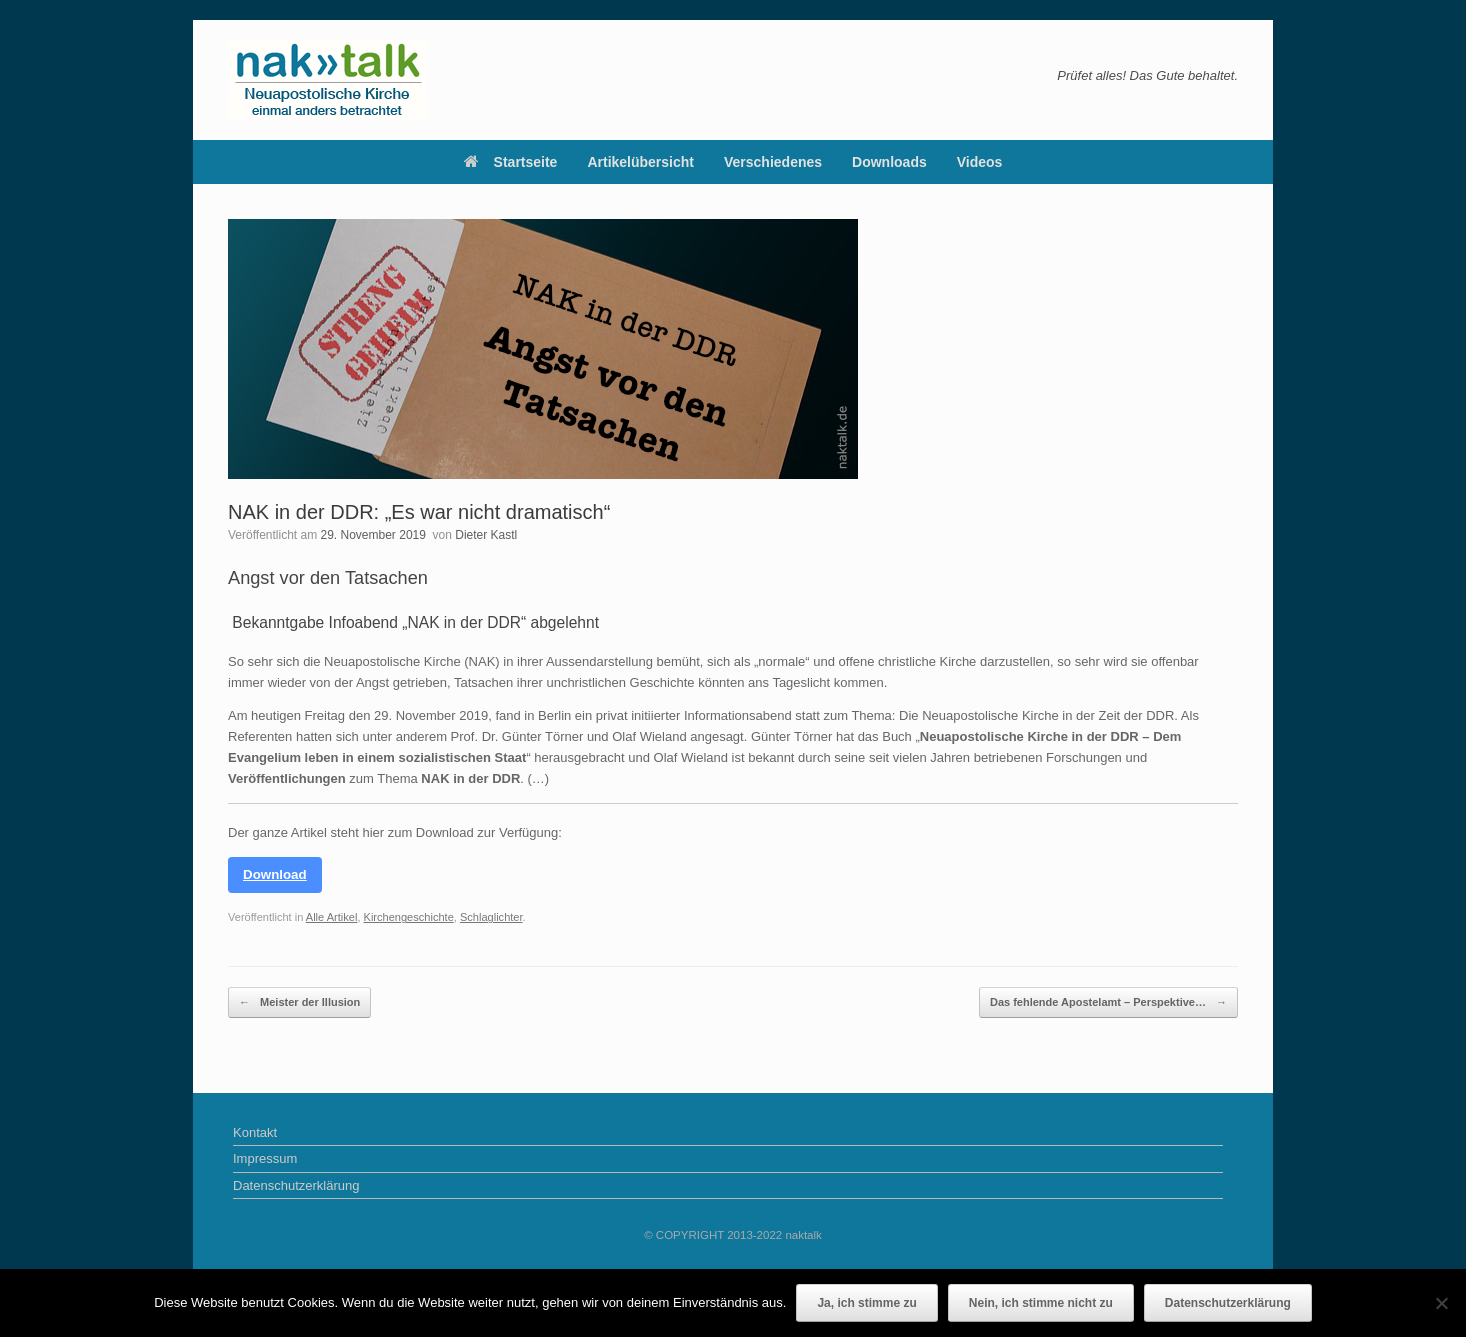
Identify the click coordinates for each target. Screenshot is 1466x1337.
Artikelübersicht (640, 162)
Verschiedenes (773, 162)
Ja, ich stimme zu (866, 1303)
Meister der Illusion (299, 1002)
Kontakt (255, 1132)
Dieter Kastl (486, 535)
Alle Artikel (332, 917)
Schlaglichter (491, 917)
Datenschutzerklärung (296, 1185)
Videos (980, 162)
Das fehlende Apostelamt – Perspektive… (1108, 1002)
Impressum (265, 1158)
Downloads (889, 162)
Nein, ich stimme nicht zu (1041, 1303)
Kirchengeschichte (409, 917)
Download (275, 874)
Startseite (511, 162)
